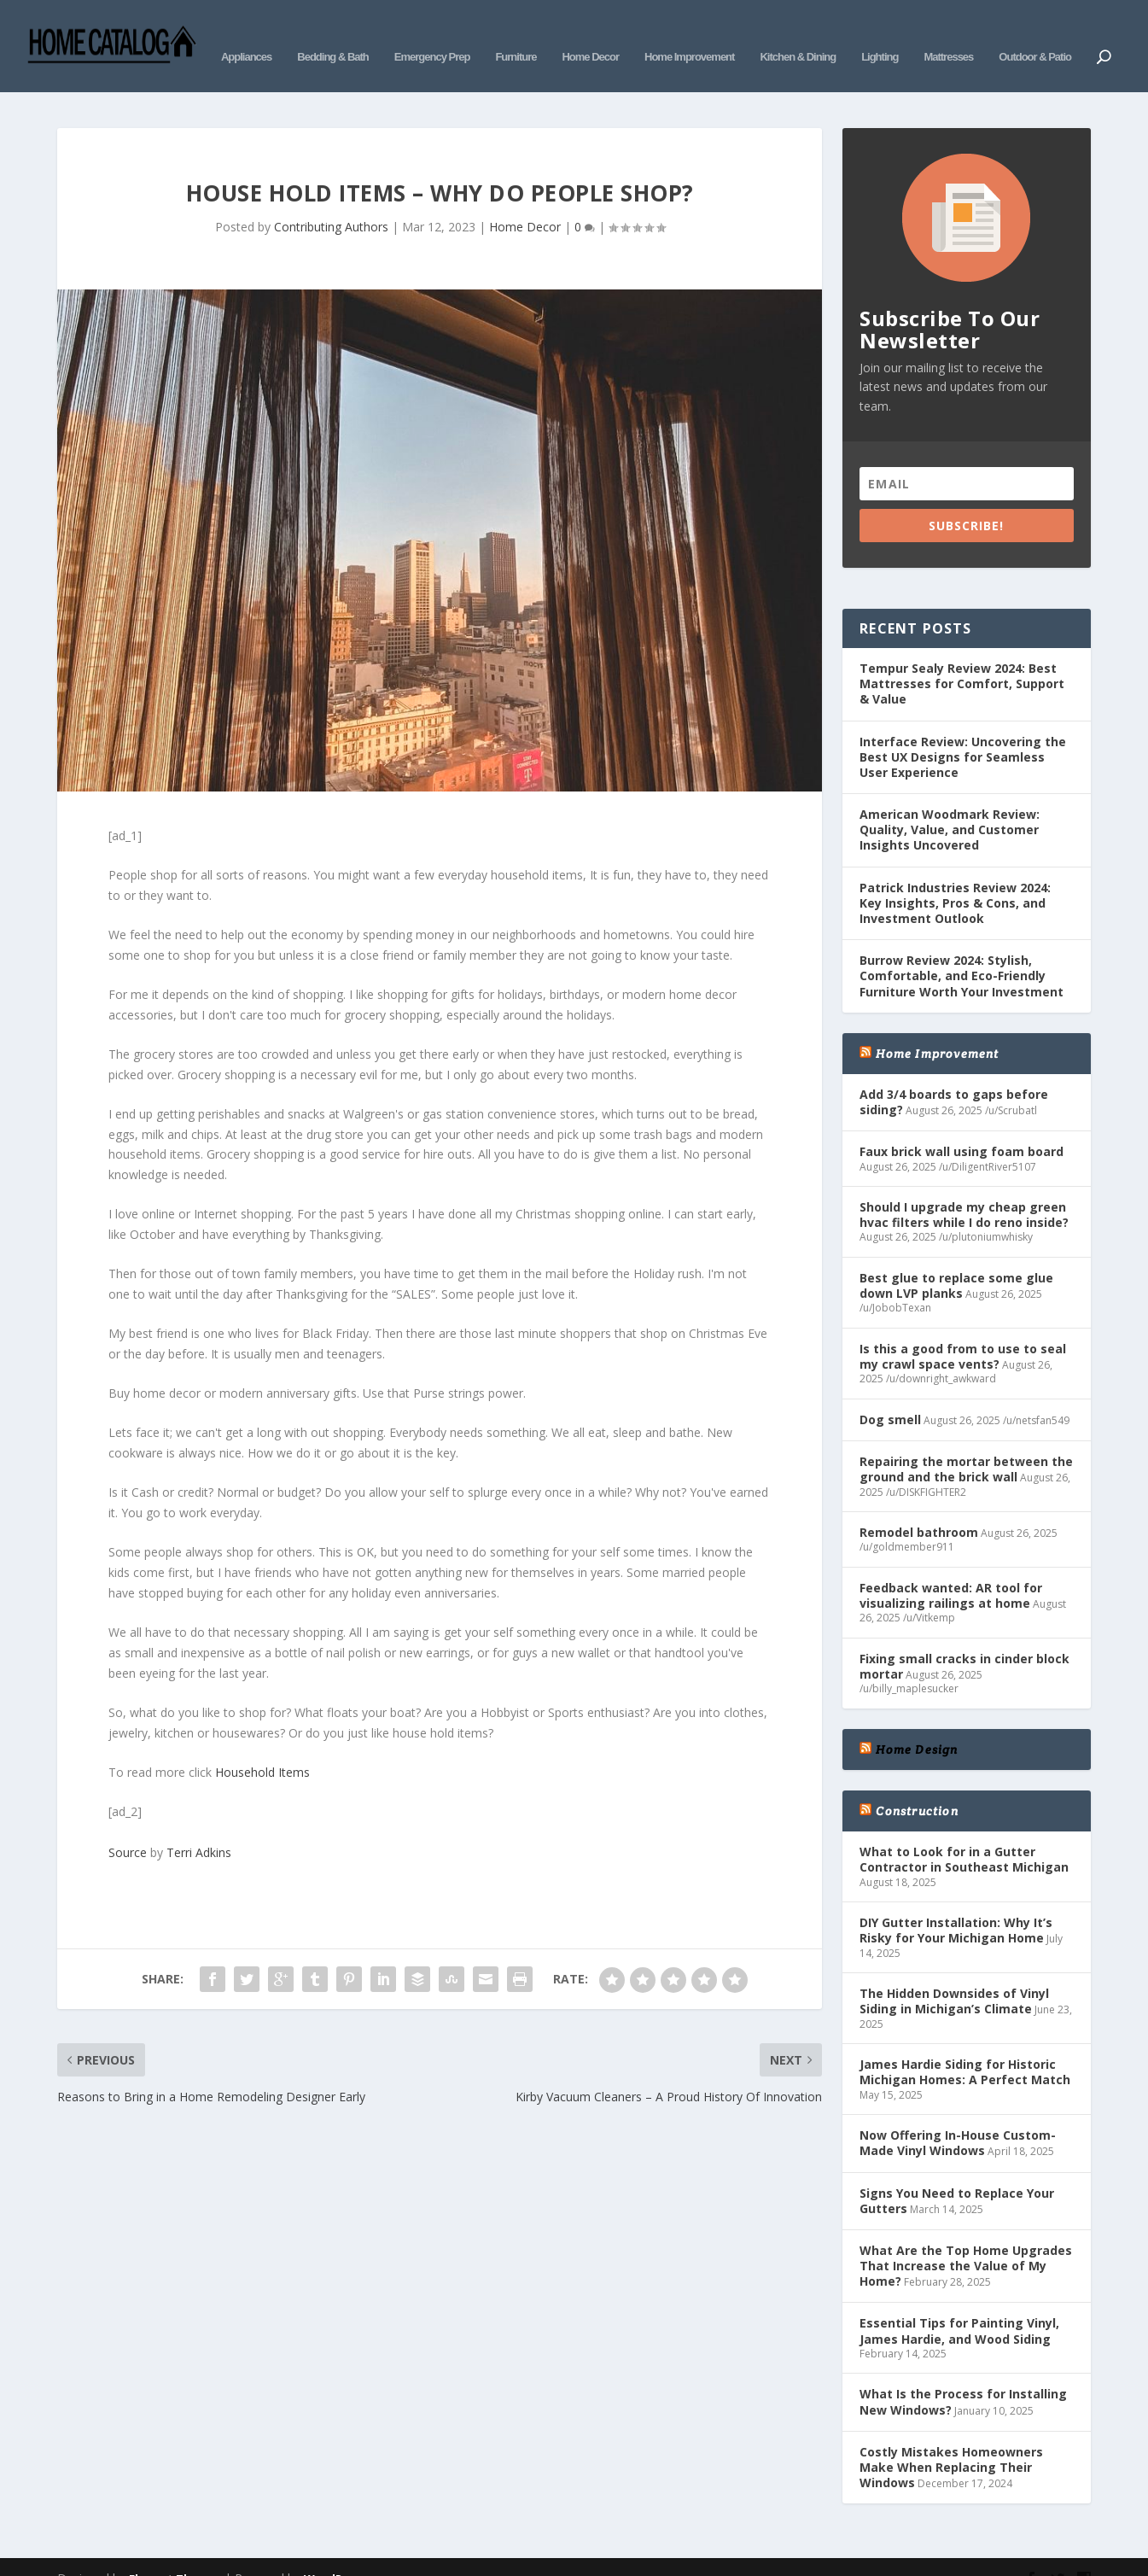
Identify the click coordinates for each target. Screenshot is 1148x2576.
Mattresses (948, 32)
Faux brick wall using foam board (962, 1126)
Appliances (246, 32)
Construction (917, 1785)
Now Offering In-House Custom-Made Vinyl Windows (958, 2117)
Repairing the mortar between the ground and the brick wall (966, 1443)
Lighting (879, 32)
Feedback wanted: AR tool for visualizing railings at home (951, 1570)
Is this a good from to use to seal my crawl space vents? (963, 1330)
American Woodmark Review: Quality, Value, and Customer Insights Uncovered (950, 803)
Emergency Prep (432, 32)
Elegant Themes (175, 2553)
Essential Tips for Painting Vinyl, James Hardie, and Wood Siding (959, 2305)
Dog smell (890, 1394)
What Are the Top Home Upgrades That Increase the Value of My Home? (966, 2240)
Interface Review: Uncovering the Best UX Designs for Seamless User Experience (963, 730)
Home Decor (590, 32)
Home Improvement (689, 32)
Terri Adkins (198, 1827)
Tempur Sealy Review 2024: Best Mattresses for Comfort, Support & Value (962, 657)
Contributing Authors (331, 201)
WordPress (335, 2553)
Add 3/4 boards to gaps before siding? (954, 1076)
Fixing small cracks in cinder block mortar (964, 1640)
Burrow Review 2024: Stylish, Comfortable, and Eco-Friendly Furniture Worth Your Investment (962, 949)
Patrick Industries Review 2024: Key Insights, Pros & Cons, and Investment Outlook (955, 877)
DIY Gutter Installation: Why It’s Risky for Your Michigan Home (956, 1904)
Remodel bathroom (919, 1506)
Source (127, 1827)
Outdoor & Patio (1035, 32)
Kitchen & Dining (798, 32)
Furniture (515, 32)
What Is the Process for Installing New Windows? (963, 2376)
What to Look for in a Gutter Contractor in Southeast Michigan (964, 1833)
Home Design (917, 1724)
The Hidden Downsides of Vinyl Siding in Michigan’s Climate (954, 1975)
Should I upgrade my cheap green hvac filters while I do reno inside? (964, 1189)
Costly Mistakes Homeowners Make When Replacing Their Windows (951, 2441)
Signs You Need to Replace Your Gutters (957, 2174)
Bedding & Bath (333, 32)
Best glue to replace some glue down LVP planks (956, 1260)
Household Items (262, 1746)
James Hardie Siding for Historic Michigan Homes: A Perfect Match (965, 2046)
